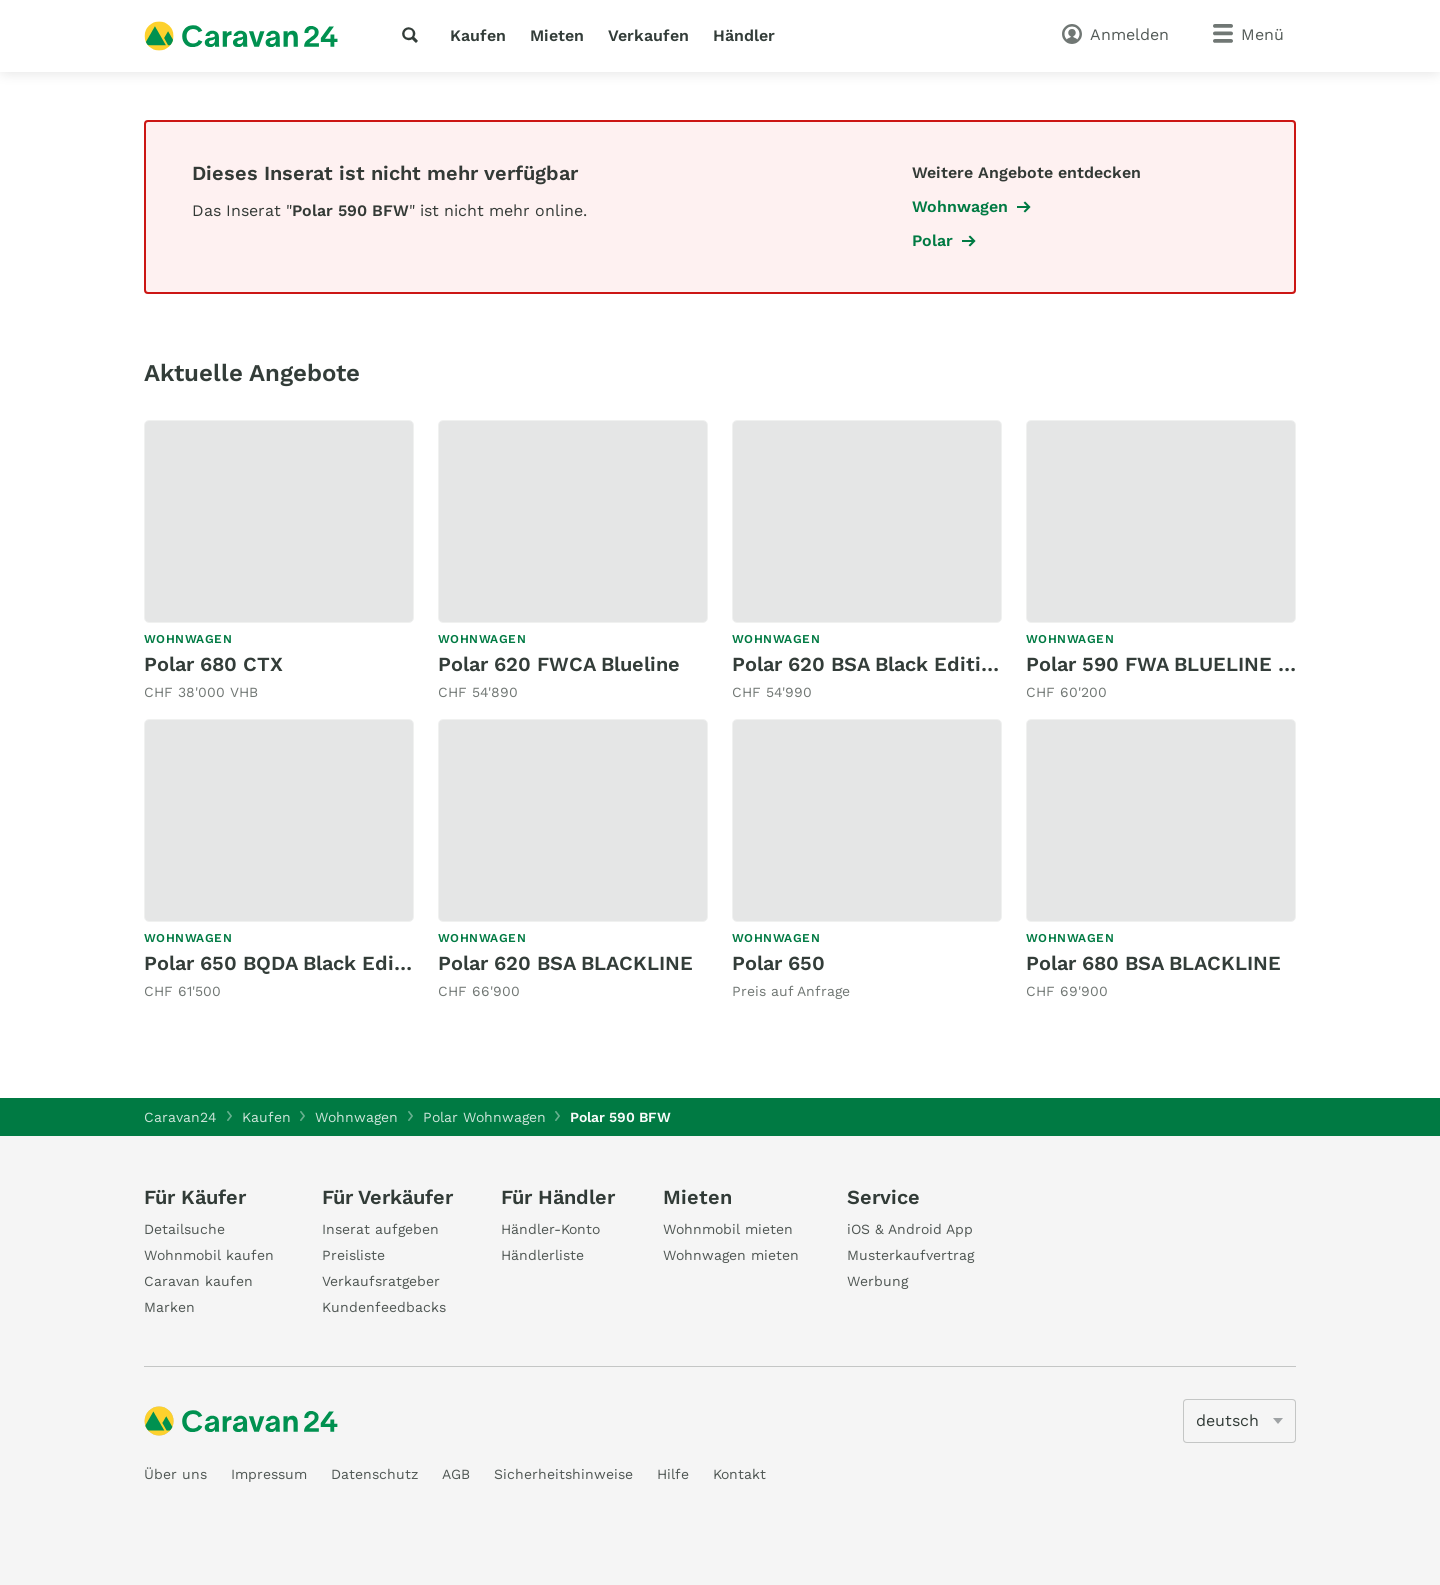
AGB (456, 1474)
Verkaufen (648, 35)
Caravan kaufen (198, 1281)
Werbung (877, 1281)
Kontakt (739, 1474)
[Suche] (414, 35)
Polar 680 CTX (213, 664)
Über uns (175, 1474)
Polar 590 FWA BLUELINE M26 (1173, 664)
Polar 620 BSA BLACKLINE (565, 963)
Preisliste (353, 1255)
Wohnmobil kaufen (209, 1255)
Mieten (557, 35)
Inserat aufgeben (380, 1229)
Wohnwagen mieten (731, 1255)
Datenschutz (374, 1474)
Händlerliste (542, 1255)
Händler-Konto (550, 1229)
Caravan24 (180, 1117)
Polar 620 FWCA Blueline (559, 664)
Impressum (269, 1474)
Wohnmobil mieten (728, 1229)
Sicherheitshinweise (563, 1474)
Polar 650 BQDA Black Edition (288, 963)
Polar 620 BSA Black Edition (868, 664)
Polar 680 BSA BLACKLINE (1153, 963)
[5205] (1239, 1421)
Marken (169, 1307)
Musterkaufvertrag (910, 1255)
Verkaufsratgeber (381, 1281)
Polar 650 (778, 963)
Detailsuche (184, 1229)
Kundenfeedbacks (384, 1307)
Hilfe (673, 1474)
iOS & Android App (910, 1229)
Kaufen (478, 35)
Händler (744, 35)
